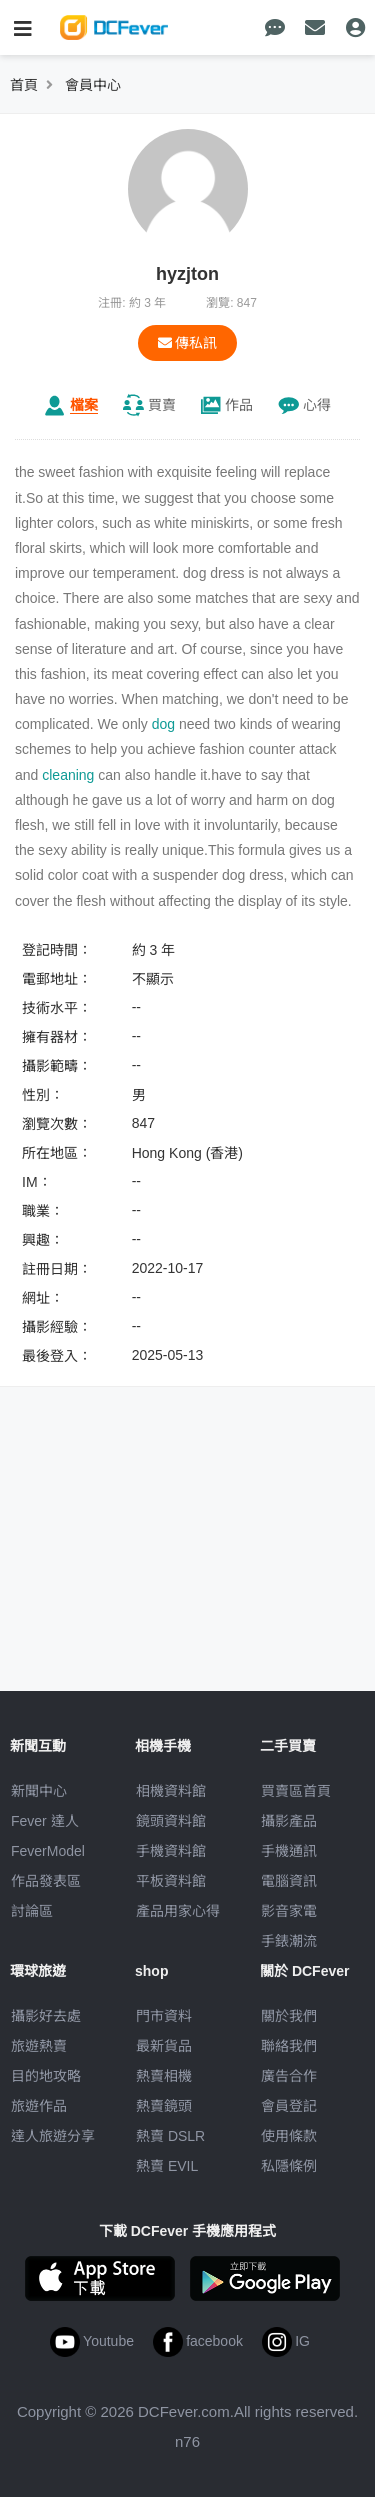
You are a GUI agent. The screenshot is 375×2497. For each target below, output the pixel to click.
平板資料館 (171, 1881)
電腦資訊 (289, 1881)
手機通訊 (289, 1851)
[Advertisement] (188, 1542)
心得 (317, 405)
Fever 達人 (45, 1821)
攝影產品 (289, 1821)
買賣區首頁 (296, 1791)
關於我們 (289, 2016)
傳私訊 (188, 343)
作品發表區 (46, 1881)
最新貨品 (164, 2046)
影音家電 (289, 1911)
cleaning (68, 775)
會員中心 (93, 85)
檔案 (84, 405)
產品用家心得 (178, 1911)
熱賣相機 (164, 2076)
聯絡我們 (289, 2046)
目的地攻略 (46, 2076)
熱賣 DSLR (170, 2136)
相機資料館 (171, 1791)
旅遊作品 (39, 2106)
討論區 (32, 1911)
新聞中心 (39, 1791)
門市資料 (164, 2016)
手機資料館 (171, 1851)
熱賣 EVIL (167, 2166)
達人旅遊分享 (53, 2136)
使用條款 (289, 2136)
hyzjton (187, 274)
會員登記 (289, 2106)
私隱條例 (289, 2166)
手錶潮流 (289, 1941)
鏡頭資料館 (171, 1821)
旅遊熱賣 (39, 2046)
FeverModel (48, 1851)
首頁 (24, 85)
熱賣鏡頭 (164, 2106)
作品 (239, 405)
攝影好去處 (46, 2016)
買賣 (162, 405)
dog (163, 724)
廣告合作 (289, 2076)
